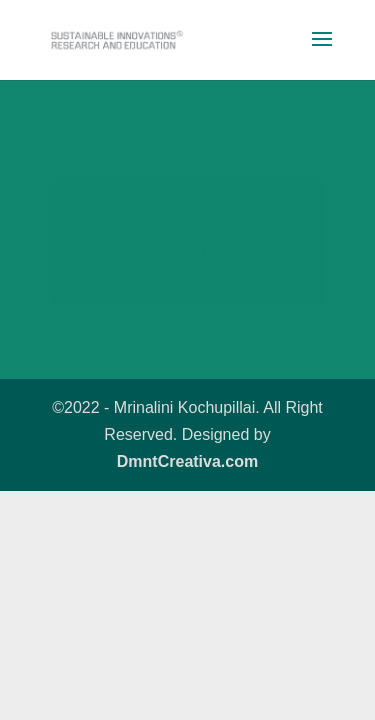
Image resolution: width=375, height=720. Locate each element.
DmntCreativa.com (187, 461)
